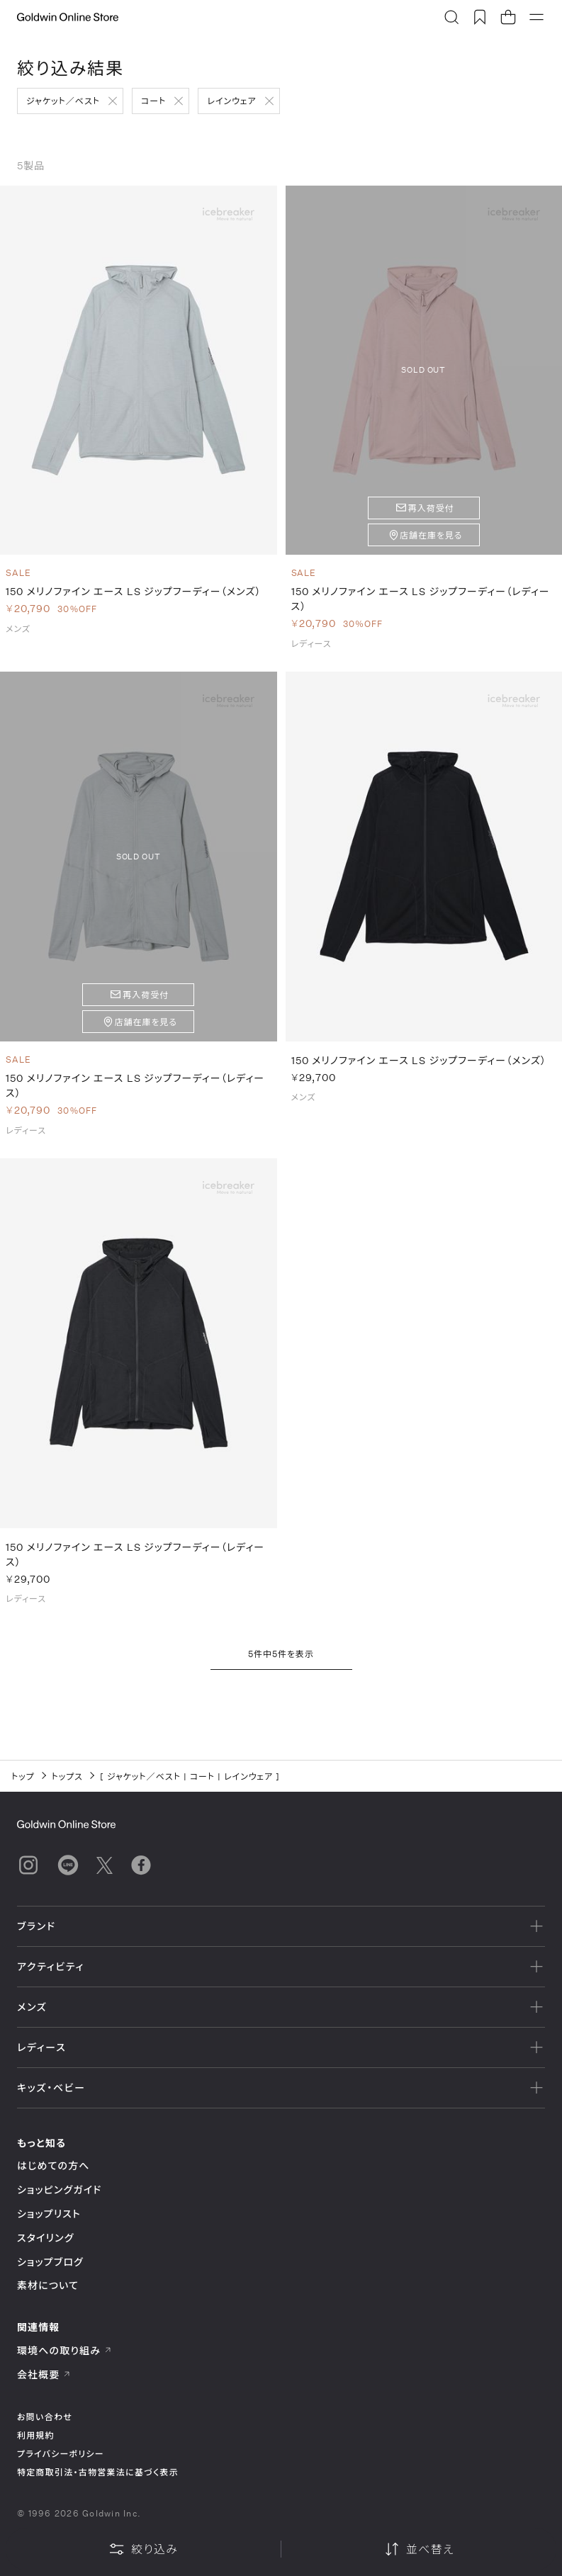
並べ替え (418, 2549)
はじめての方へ (53, 2165)
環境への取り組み (64, 2350)
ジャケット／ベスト (63, 100)
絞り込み (143, 2549)
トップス (67, 1776)
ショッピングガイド (59, 2189)
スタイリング (45, 2237)
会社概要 (44, 2374)
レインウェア (231, 100)
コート (153, 100)
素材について (48, 2285)
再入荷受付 (431, 508)
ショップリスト (49, 2213)
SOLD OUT (423, 369)
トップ (23, 1776)
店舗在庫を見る (431, 535)
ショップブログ (50, 2262)
